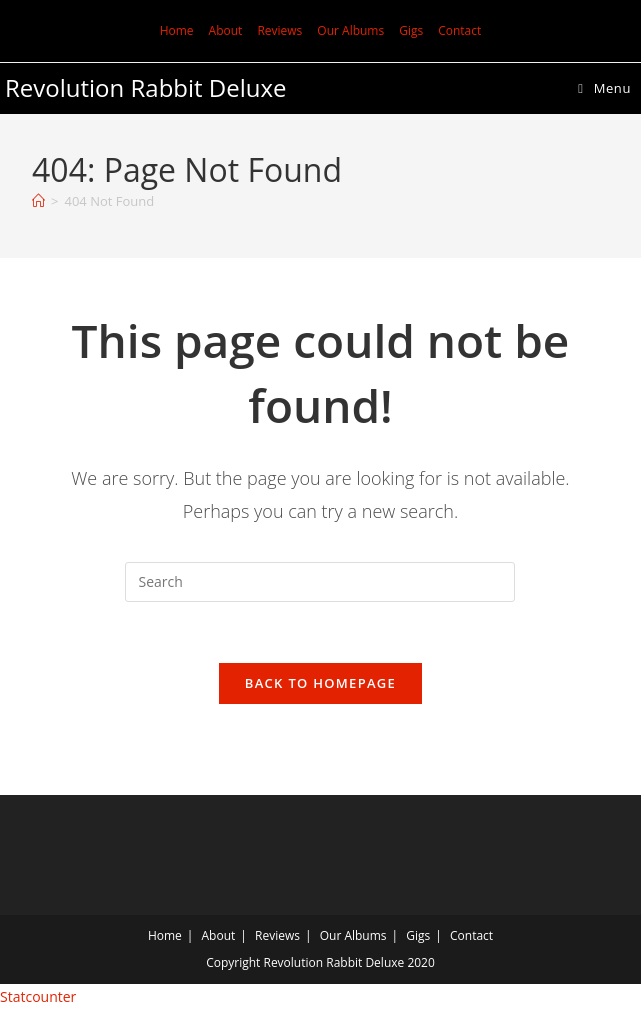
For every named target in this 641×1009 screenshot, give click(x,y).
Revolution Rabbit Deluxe (146, 87)
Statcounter (38, 996)
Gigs (411, 30)
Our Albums (350, 30)
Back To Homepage (320, 683)
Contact (459, 30)
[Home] (38, 201)
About (226, 30)
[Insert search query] (320, 582)
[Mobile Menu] (604, 88)
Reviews (279, 30)
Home (177, 30)
